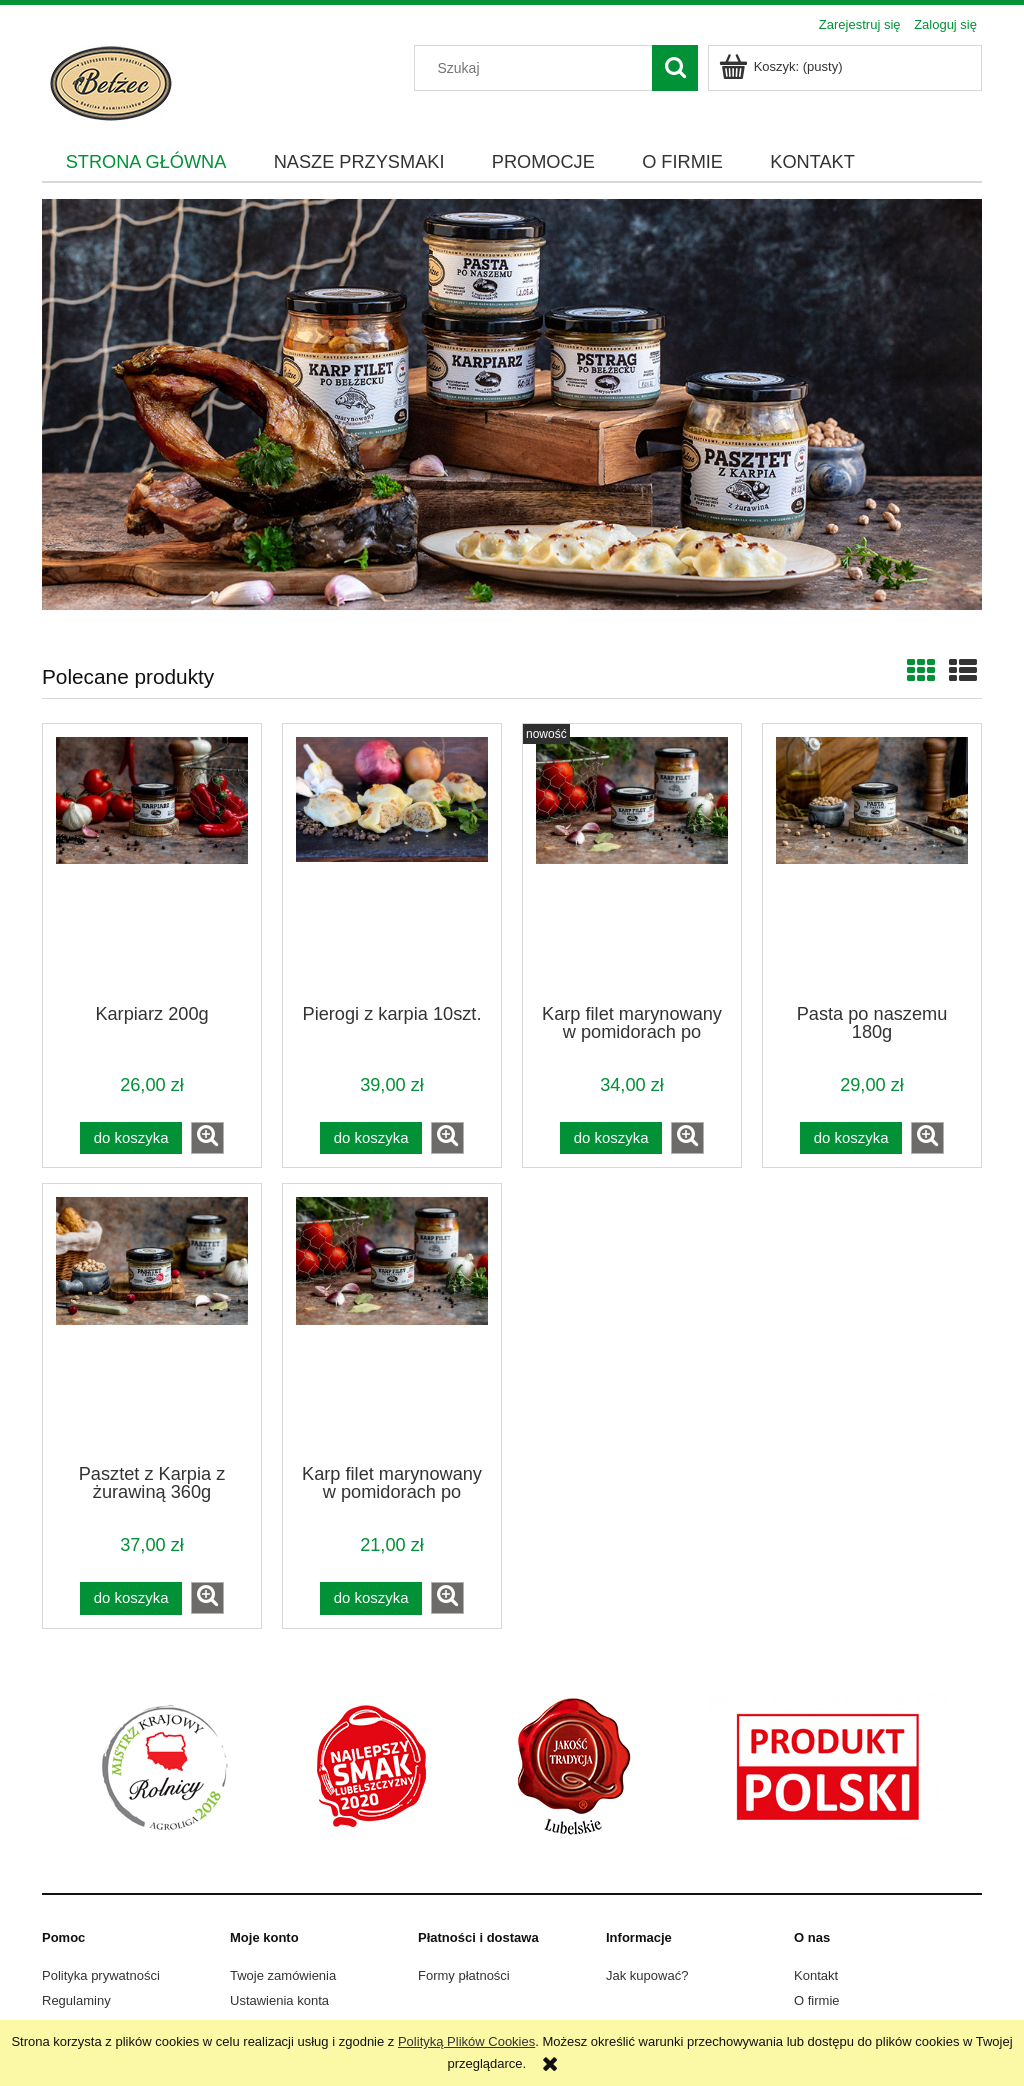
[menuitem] (146, 163)
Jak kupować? (647, 1975)
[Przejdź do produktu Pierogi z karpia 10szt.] (392, 862)
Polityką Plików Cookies (466, 2041)
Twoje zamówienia (283, 1975)
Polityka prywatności (101, 1975)
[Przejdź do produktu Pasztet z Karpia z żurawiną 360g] (152, 1322)
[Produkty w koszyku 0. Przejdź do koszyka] (782, 66)
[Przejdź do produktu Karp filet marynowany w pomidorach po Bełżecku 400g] (632, 862)
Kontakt (816, 1975)
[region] (512, 404)
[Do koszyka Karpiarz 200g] (131, 1138)
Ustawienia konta (279, 2000)
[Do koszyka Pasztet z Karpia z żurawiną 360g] (131, 1598)
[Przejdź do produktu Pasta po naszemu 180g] (872, 862)
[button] (207, 1138)
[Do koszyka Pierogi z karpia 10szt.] (371, 1138)
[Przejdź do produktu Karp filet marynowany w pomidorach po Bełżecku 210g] (392, 1322)
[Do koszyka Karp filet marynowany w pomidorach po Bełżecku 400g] (611, 1138)
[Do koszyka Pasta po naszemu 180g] (851, 1138)
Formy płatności (464, 1975)
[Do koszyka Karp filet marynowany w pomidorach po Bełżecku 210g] (371, 1598)
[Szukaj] (675, 68)
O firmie (817, 2000)
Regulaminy (76, 2000)
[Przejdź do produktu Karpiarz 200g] (152, 862)
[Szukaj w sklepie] (538, 68)
